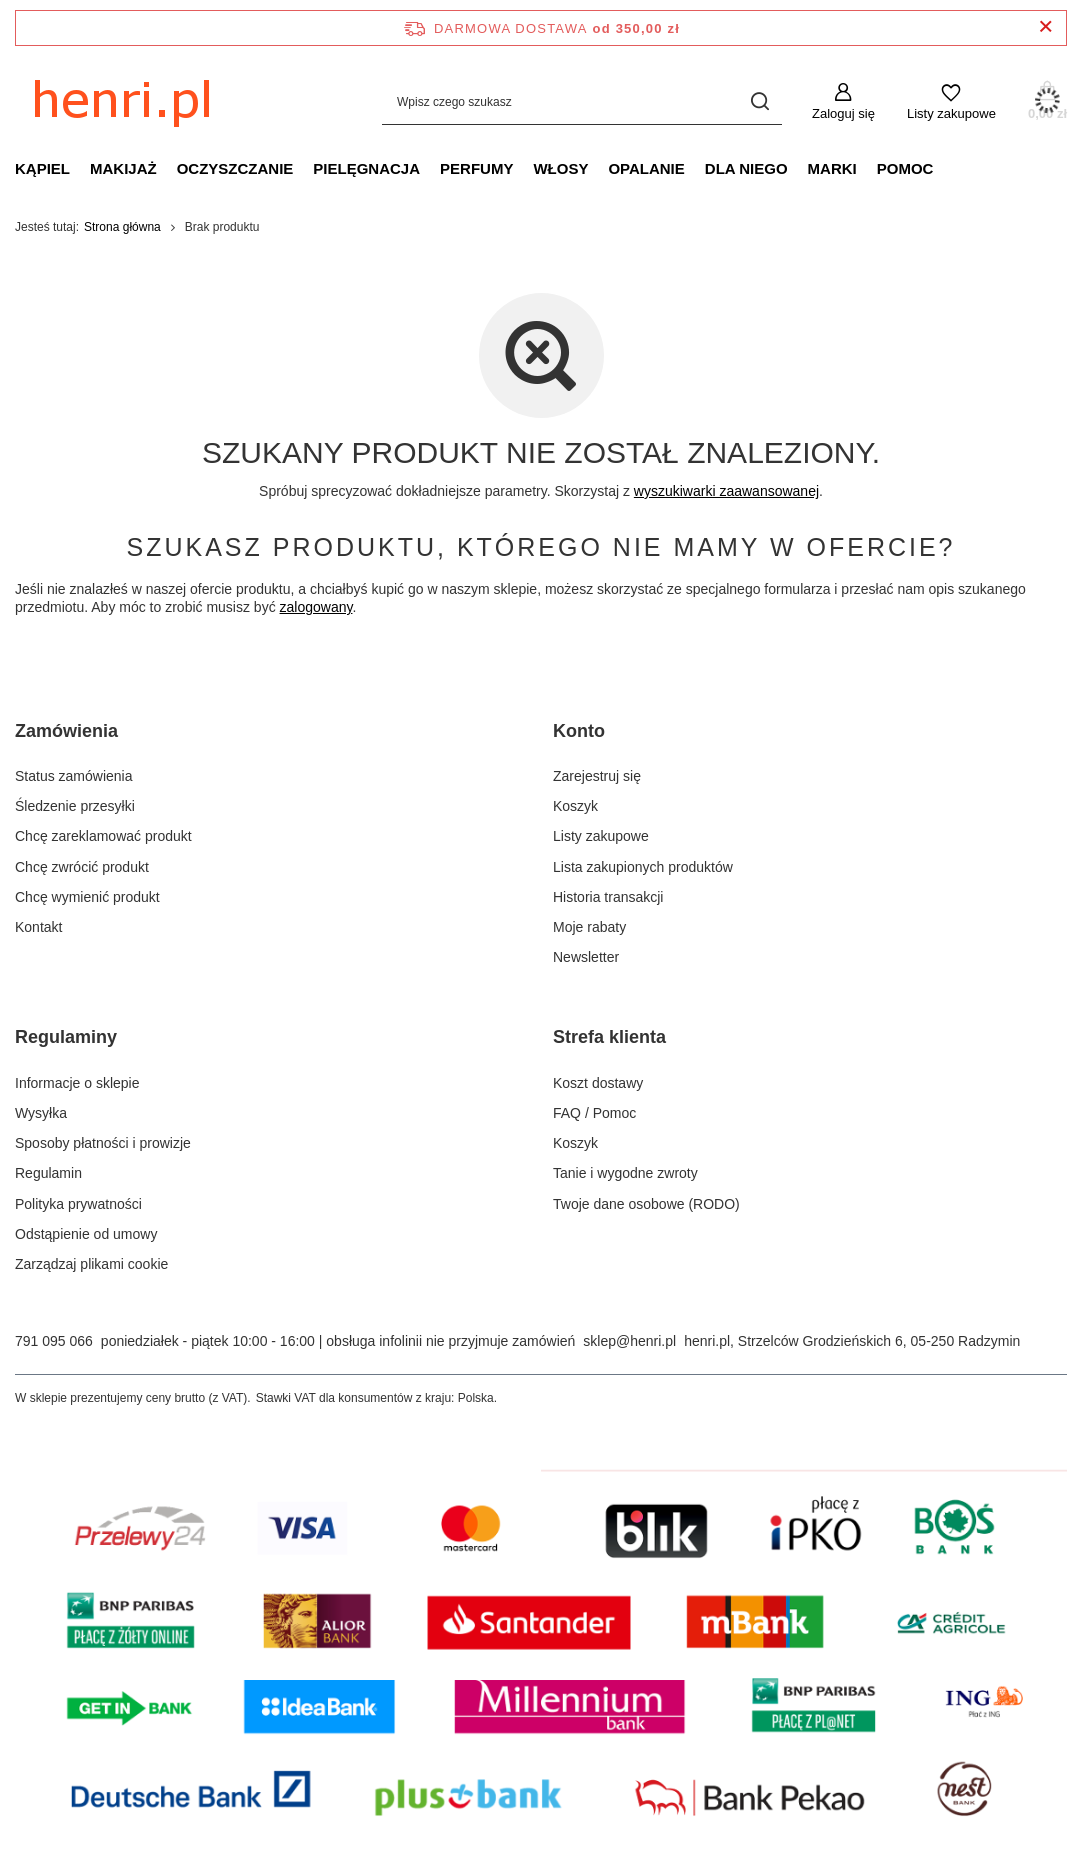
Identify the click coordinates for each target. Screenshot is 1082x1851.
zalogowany (316, 607)
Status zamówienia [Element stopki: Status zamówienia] (74, 776)
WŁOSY (560, 168)
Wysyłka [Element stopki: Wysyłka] (41, 1113)
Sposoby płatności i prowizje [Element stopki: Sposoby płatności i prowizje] (103, 1143)
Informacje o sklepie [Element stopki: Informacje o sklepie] (77, 1083)
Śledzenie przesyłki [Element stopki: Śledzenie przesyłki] (75, 806)
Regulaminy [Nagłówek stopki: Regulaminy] (66, 1037)
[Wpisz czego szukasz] (582, 101)
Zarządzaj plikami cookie (91, 1264)
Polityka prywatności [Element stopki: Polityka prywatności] (78, 1204)
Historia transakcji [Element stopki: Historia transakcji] (608, 897)
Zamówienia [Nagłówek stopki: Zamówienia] (66, 731)
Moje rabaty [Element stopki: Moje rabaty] (589, 927)
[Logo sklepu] (165, 102)
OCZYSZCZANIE (235, 168)
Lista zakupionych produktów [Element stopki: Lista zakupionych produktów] (643, 867)
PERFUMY (476, 168)
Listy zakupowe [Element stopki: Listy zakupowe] (601, 836)
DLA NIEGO (746, 168)
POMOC (905, 168)
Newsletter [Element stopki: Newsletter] (586, 957)
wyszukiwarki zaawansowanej (726, 491)
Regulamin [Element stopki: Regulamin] (48, 1173)
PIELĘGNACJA (366, 168)
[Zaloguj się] (843, 102)
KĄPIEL (42, 168)
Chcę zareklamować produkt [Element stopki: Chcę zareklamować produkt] (103, 836)
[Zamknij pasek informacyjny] (1045, 27)
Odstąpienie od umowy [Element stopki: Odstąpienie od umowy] (86, 1234)
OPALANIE (646, 168)
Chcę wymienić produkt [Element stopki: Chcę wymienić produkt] (87, 897)
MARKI (832, 168)
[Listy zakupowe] (951, 102)
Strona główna (122, 227)
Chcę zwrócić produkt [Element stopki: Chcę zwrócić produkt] (82, 867)
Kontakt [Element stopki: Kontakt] (38, 927)
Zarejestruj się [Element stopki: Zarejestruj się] (597, 776)
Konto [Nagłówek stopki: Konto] (579, 731)
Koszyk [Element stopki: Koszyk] (575, 806)
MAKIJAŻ (123, 168)
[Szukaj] (759, 101)
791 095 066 (54, 1341)
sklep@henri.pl (629, 1341)
